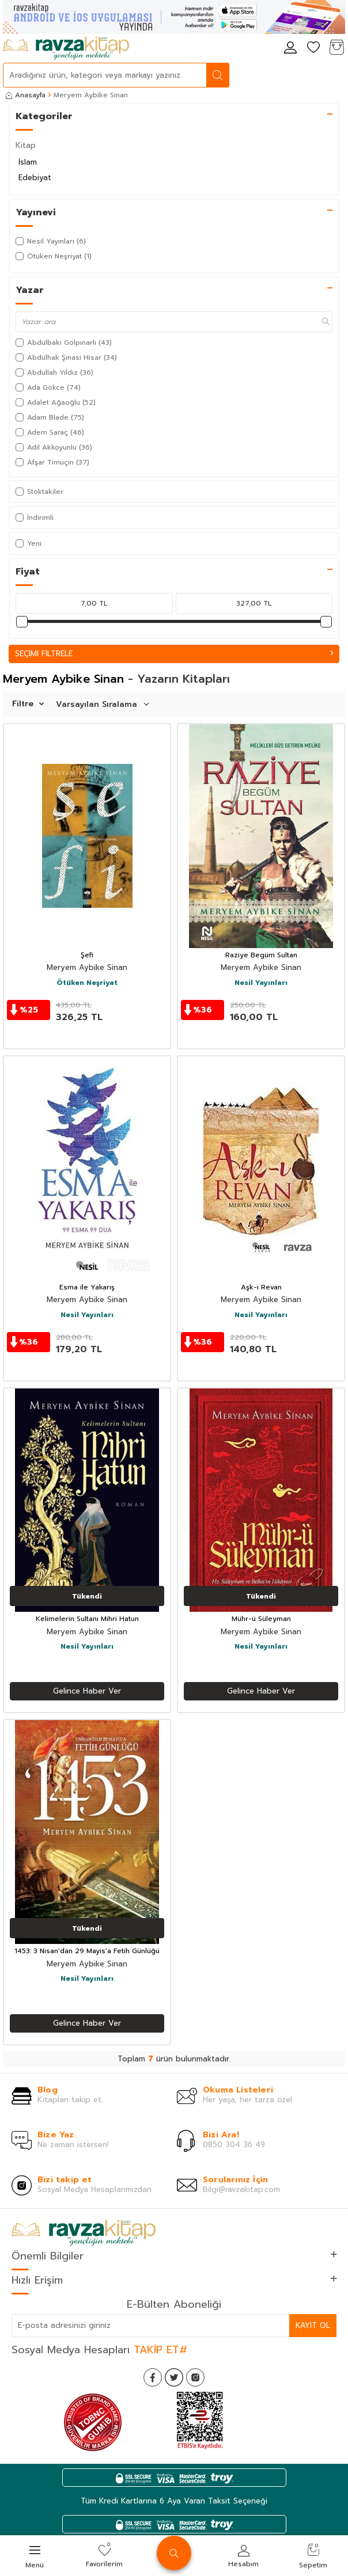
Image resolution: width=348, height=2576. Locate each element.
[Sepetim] (336, 48)
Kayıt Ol (313, 2325)
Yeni (28, 543)
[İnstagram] (195, 2377)
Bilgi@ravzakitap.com (241, 2189)
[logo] (66, 48)
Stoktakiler (39, 491)
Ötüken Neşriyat (87, 983)
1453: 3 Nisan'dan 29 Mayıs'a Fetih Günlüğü (87, 1951)
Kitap (26, 145)
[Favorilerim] (313, 48)
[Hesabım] (290, 48)
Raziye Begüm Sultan (261, 955)
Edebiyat (34, 177)
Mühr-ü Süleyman (261, 1619)
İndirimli (35, 517)
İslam (27, 162)
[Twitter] (174, 2377)
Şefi (87, 955)
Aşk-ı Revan (261, 1287)
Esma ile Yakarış (87, 1287)
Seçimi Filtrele (174, 653)
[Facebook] (152, 2377)
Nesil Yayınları (261, 983)
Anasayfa (26, 95)
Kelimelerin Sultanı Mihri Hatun (87, 1619)
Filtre (28, 704)
